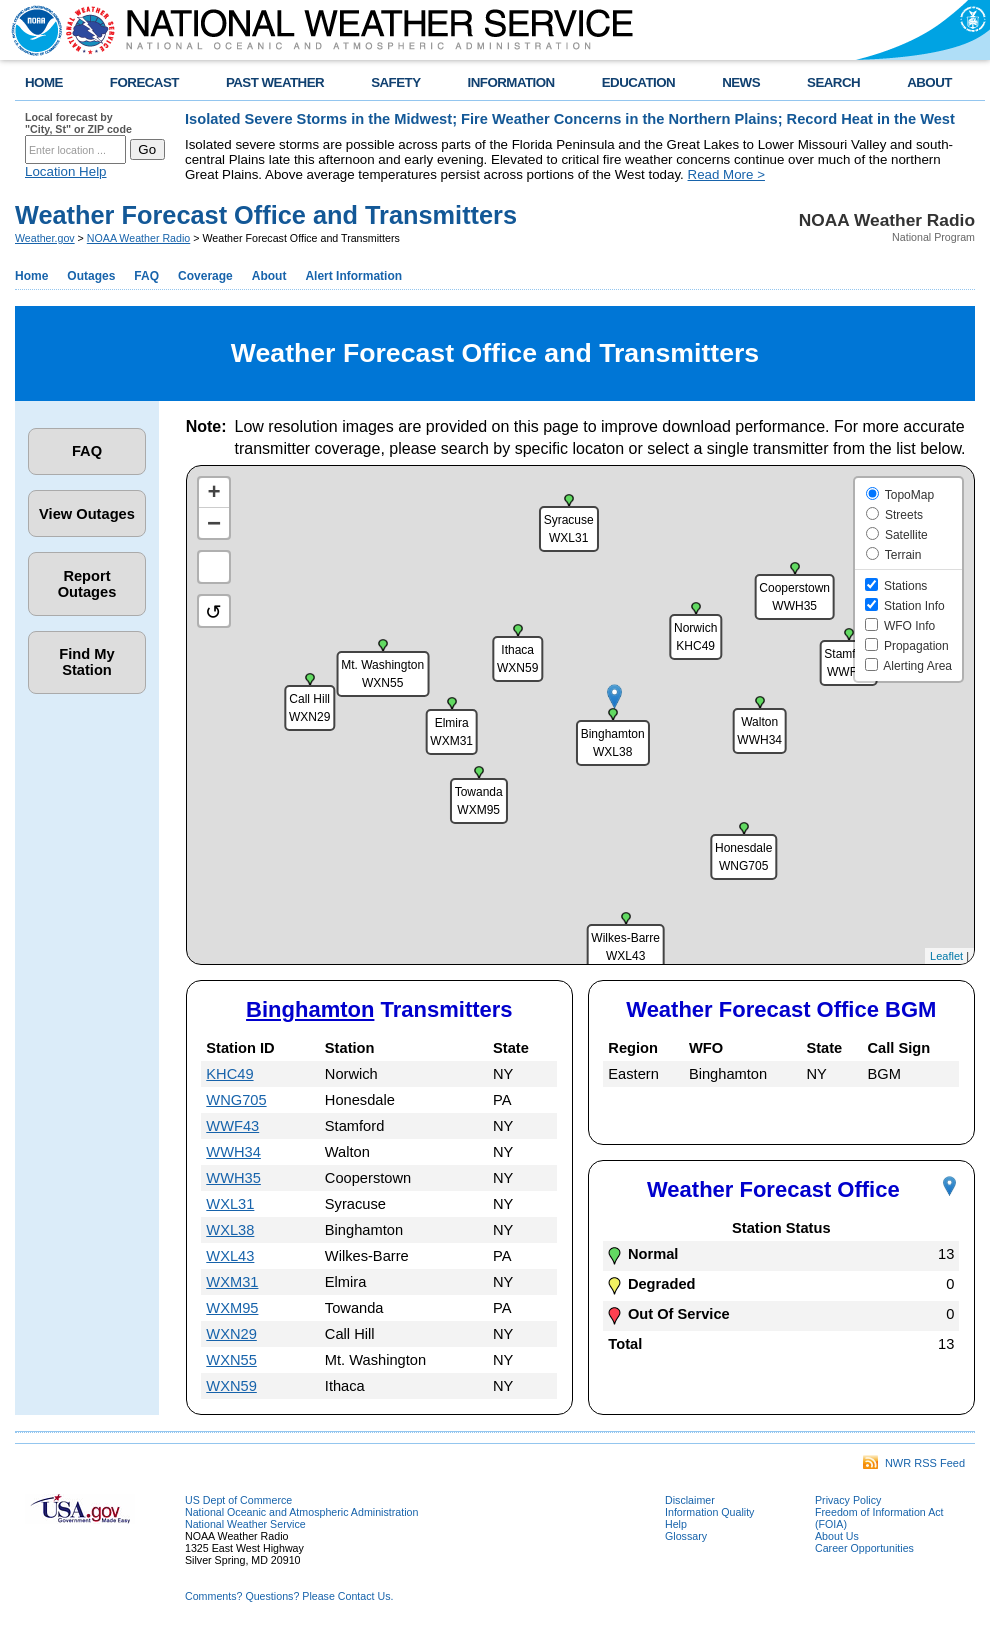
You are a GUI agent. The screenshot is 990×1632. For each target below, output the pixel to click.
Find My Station (86, 662)
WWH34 (233, 1152)
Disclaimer (690, 1500)
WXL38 (230, 1230)
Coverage (205, 276)
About (269, 276)
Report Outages (87, 584)
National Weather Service (245, 1524)
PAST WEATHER (275, 82)
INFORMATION (511, 82)
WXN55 (231, 1360)
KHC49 (229, 1074)
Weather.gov (45, 238)
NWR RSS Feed (914, 1463)
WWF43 (232, 1126)
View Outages (87, 514)
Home (31, 276)
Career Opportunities (864, 1548)
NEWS (741, 82)
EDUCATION (638, 82)
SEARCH (833, 82)
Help (676, 1524)
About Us (837, 1536)
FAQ (146, 276)
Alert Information (353, 276)
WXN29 (231, 1334)
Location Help (66, 171)
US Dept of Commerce (238, 1500)
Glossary (686, 1536)
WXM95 (232, 1308)
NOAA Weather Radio (138, 238)
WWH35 (233, 1178)
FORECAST (144, 82)
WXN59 (231, 1386)
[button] (614, 696)
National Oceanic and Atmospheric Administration (301, 1512)
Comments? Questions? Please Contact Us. (289, 1596)
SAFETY (395, 82)
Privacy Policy (848, 1500)
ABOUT (929, 82)
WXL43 (230, 1256)
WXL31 (230, 1204)
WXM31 (232, 1282)
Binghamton (310, 1009)
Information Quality (709, 1512)
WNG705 (236, 1100)
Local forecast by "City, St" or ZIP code (78, 123)
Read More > (726, 174)
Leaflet (946, 956)
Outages (91, 276)
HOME (44, 82)
